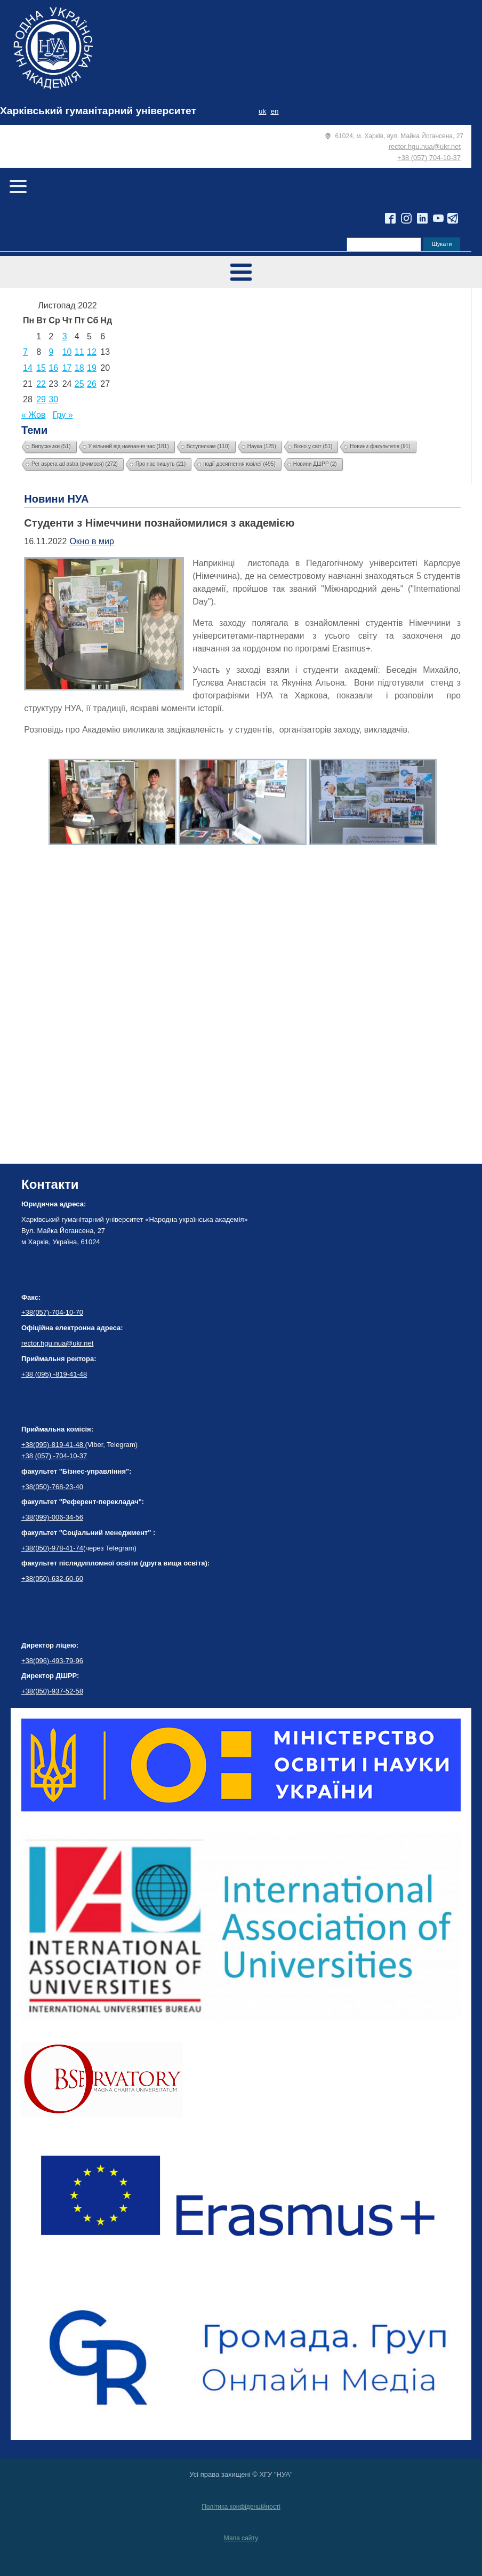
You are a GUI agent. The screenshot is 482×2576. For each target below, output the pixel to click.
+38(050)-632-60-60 (52, 1579)
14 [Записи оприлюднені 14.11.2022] (28, 367)
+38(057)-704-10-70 (52, 1312)
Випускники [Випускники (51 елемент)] (51, 446)
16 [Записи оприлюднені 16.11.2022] (53, 367)
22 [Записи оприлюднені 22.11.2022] (41, 383)
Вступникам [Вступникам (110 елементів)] (208, 446)
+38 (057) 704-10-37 (429, 158)
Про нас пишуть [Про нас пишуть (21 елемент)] (160, 464)
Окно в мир (91, 541)
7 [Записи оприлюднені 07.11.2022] (25, 351)
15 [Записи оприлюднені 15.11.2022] (41, 367)
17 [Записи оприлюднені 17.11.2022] (67, 367)
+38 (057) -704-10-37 (54, 1456)
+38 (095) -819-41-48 (54, 1374)
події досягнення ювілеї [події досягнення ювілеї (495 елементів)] (239, 464)
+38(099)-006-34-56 (52, 1517)
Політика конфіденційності (241, 2506)
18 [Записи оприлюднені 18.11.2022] (79, 367)
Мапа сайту (241, 2538)
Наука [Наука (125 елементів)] (261, 446)
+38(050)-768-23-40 (52, 1487)
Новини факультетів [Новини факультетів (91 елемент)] (380, 446)
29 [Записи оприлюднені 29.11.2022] (41, 399)
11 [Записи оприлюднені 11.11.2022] (79, 351)
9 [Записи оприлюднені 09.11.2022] (51, 351)
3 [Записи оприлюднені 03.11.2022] (64, 336)
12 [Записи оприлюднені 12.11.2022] (92, 351)
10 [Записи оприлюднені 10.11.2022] (67, 351)
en (274, 111)
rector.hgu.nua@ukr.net (425, 146)
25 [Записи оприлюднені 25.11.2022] (79, 383)
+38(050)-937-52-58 (52, 1691)
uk (262, 111)
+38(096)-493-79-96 (52, 1661)
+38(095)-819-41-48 (53, 1445)
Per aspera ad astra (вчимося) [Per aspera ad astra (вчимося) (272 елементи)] (74, 464)
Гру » (63, 414)
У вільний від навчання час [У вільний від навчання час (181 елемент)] (129, 446)
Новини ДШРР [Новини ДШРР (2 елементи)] (315, 464)
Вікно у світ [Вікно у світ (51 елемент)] (313, 446)
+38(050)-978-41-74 (52, 1548)
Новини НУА (56, 499)
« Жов (33, 414)
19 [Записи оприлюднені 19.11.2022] (92, 367)
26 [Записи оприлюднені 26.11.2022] (92, 383)
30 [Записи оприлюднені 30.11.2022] (53, 399)
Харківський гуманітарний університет (98, 110)
